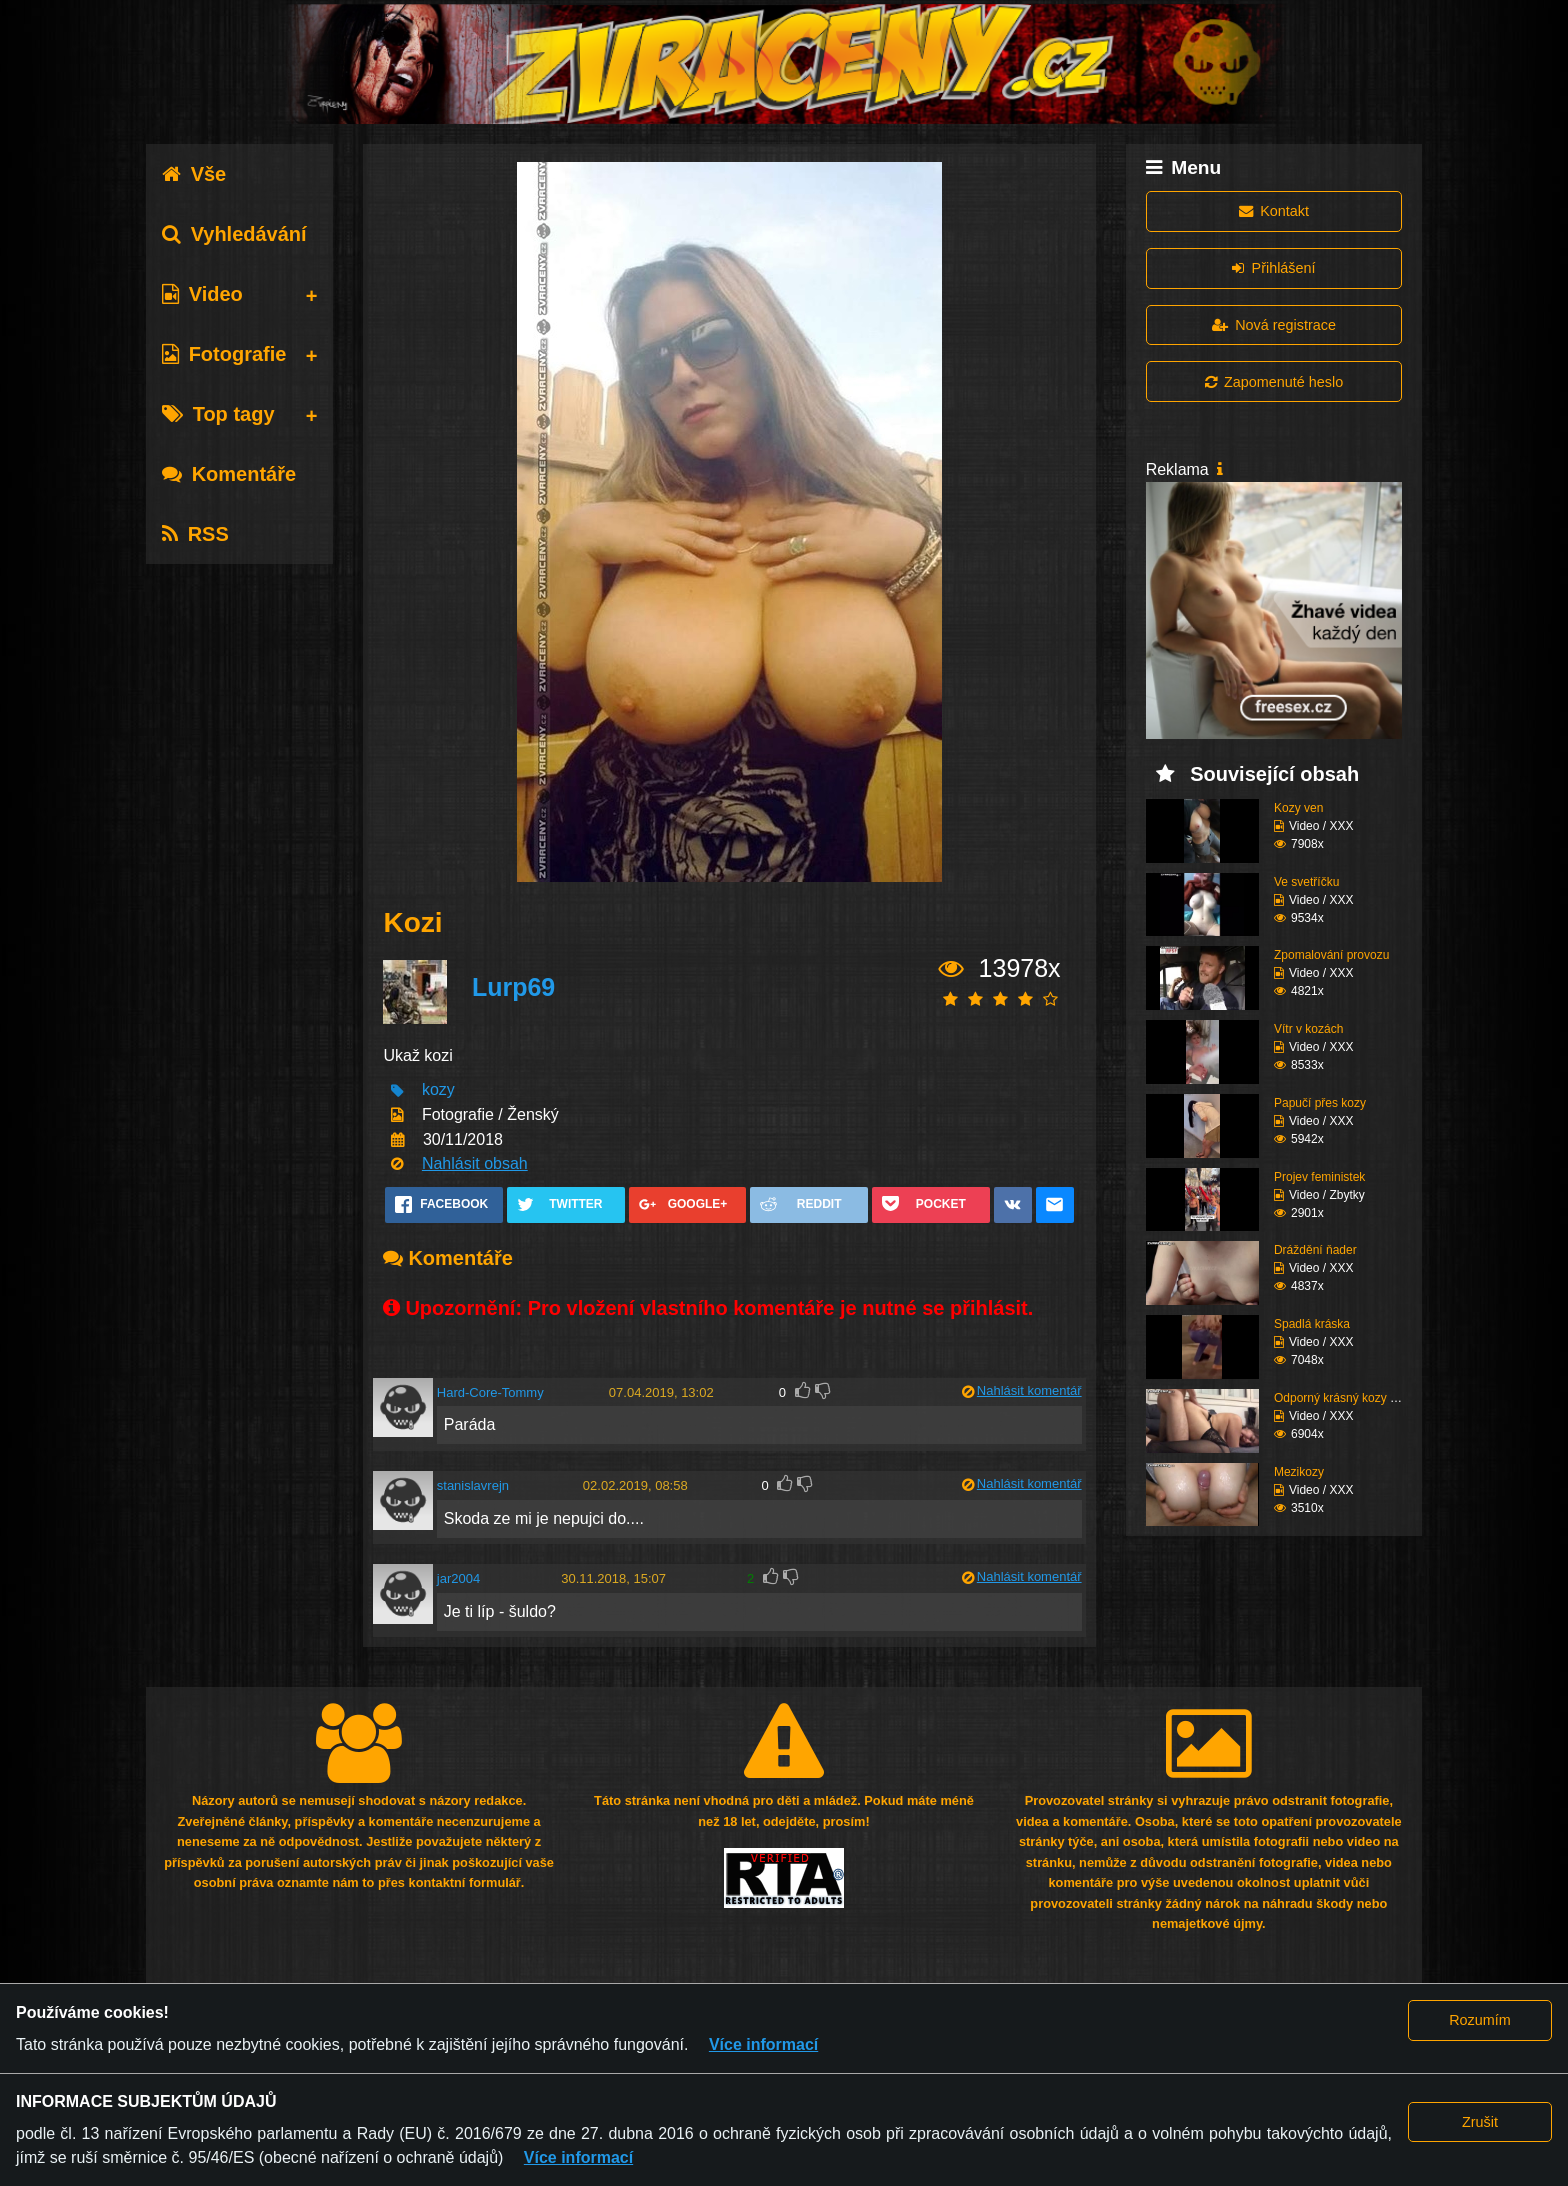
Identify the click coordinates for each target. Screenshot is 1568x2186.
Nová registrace (1274, 325)
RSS (195, 534)
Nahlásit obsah (475, 1163)
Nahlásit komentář (1029, 1390)
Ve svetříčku (1306, 882)
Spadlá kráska (1312, 1324)
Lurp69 (513, 987)
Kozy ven (1298, 808)
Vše (194, 174)
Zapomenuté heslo (1274, 382)
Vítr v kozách (1308, 1029)
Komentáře (229, 474)
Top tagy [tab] (218, 414)
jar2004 (458, 1578)
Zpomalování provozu (1331, 955)
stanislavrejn (473, 1485)
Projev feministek (1319, 1177)
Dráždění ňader (1315, 1250)
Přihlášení (1273, 268)
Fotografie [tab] (224, 354)
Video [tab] (202, 294)
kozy (438, 1090)
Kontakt (1274, 211)
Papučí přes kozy (1320, 1103)
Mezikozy (1299, 1472)
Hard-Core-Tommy (490, 1392)
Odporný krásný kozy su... (1343, 1398)
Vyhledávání (234, 234)
